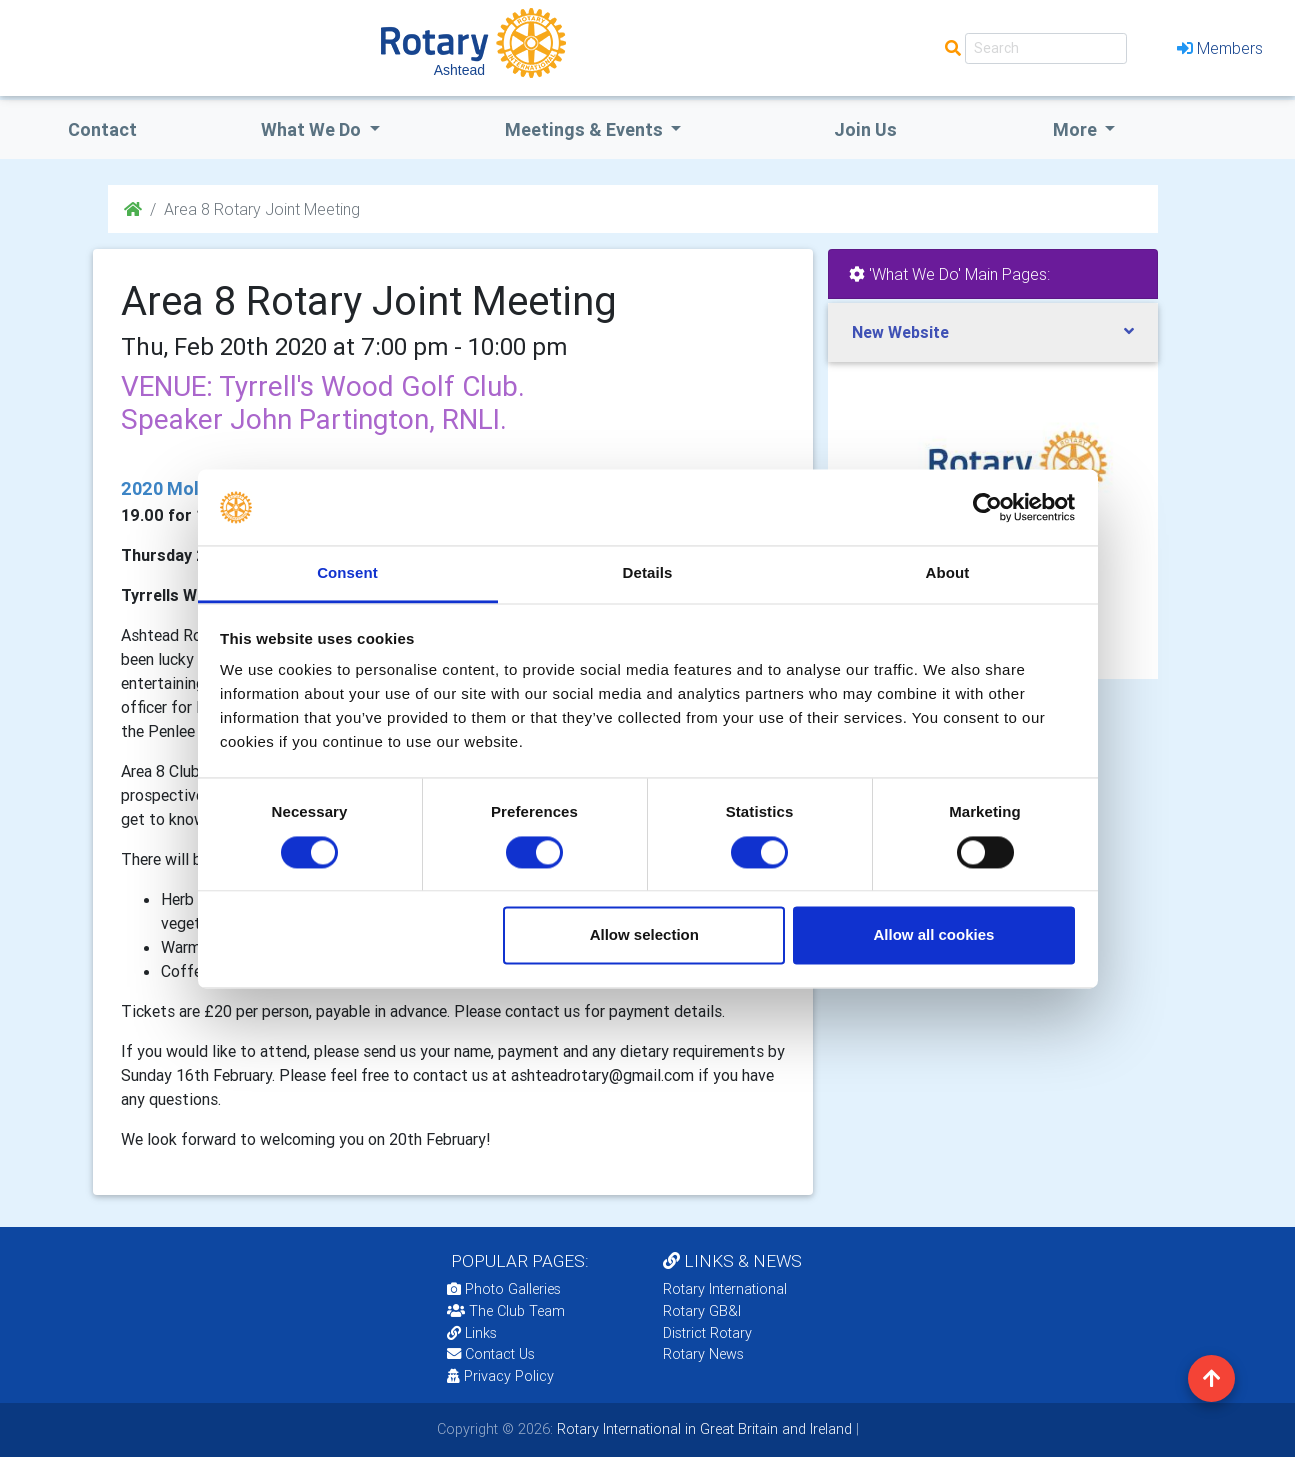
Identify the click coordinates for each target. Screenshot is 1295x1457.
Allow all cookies (933, 935)
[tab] (993, 332)
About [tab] (948, 573)
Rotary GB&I (702, 1311)
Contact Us (491, 1354)
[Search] (1046, 48)
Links (472, 1333)
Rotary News (703, 1354)
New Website (900, 332)
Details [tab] (648, 573)
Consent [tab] (347, 573)
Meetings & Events (586, 129)
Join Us (865, 129)
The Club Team (506, 1311)
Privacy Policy (500, 1376)
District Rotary (707, 1333)
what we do (313, 129)
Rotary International (725, 1289)
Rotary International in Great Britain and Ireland (702, 1429)
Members (1220, 48)
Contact (102, 129)
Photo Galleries (504, 1289)
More (1077, 129)
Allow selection (644, 935)
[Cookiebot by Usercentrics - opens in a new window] (987, 507)
